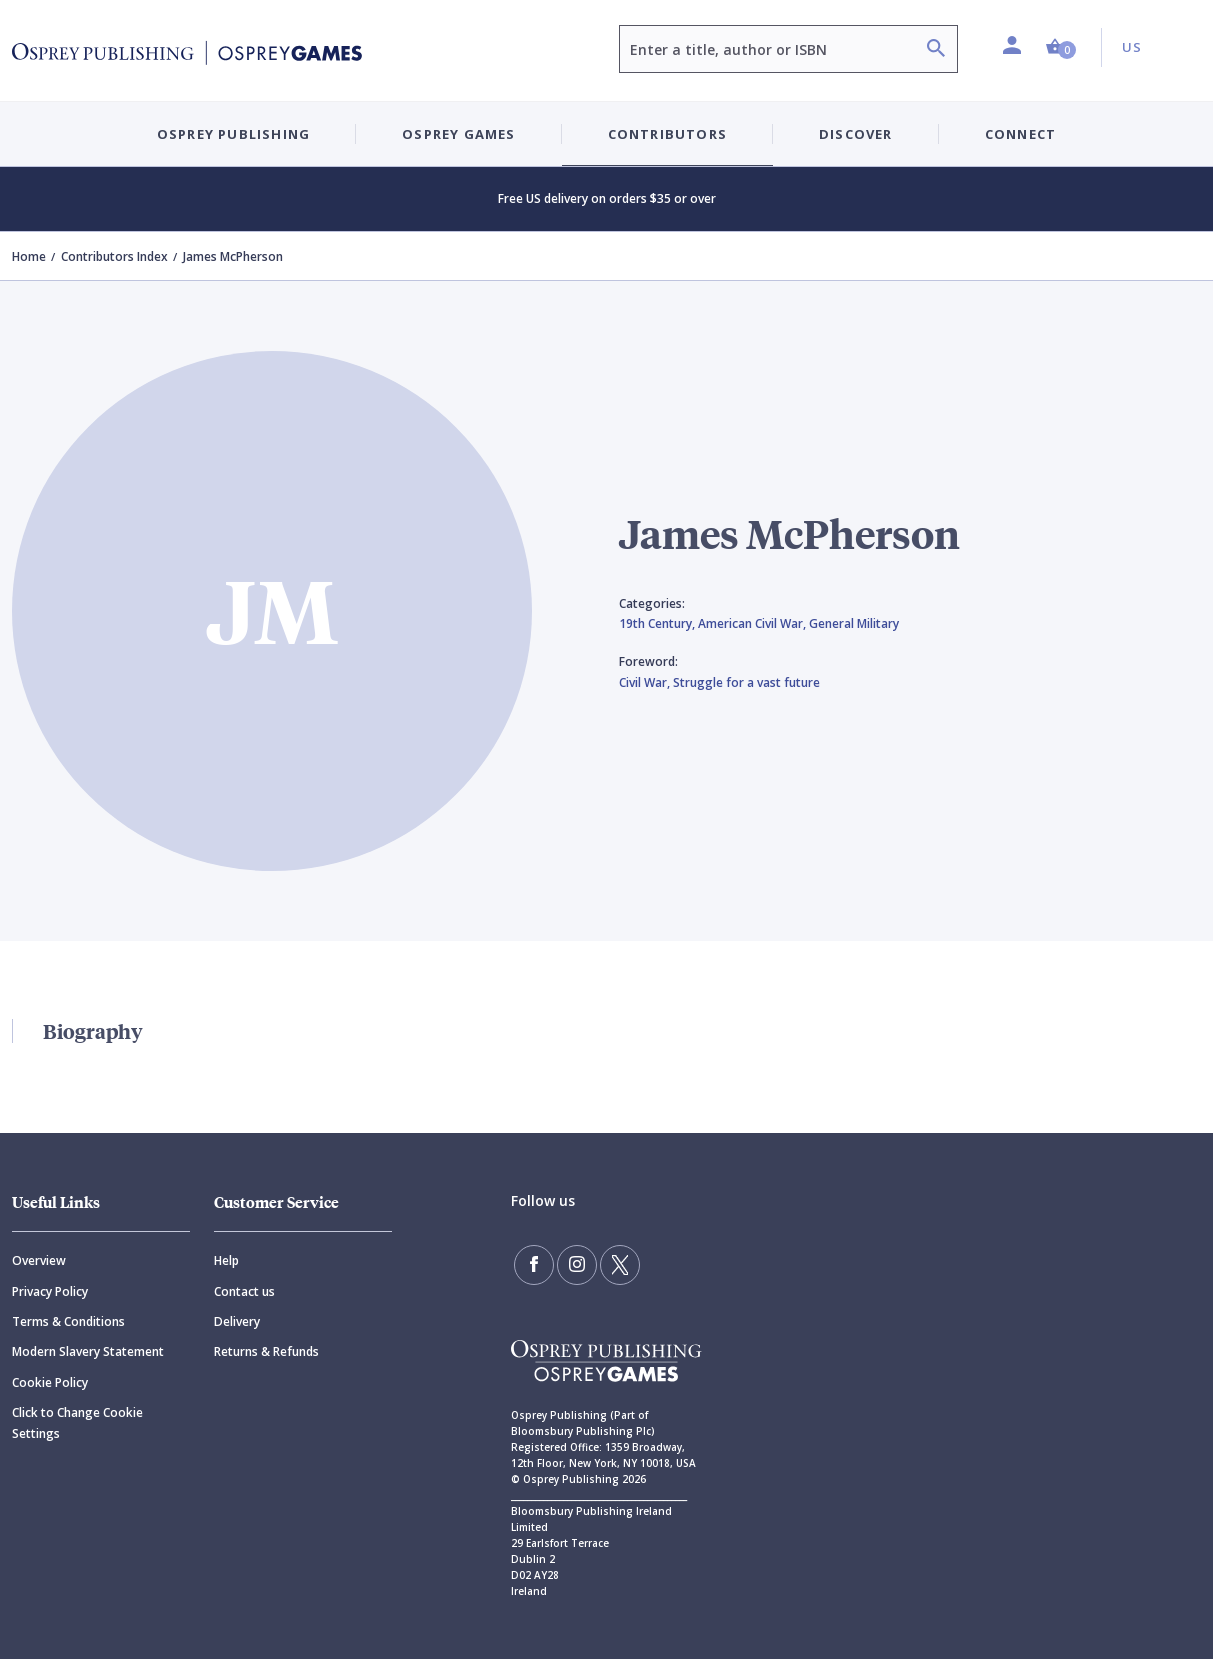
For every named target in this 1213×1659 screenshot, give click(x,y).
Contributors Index (114, 256)
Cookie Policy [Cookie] (50, 1382)
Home (29, 256)
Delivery (237, 1321)
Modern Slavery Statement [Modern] (88, 1351)
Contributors (667, 134)
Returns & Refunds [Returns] (266, 1351)
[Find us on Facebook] (534, 1265)
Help (226, 1260)
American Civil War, (753, 623)
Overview (39, 1260)
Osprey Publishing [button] (233, 134)
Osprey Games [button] (458, 134)
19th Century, (658, 623)
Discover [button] (856, 134)
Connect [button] (1020, 134)
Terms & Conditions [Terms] (68, 1321)
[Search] (936, 50)
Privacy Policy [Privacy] (50, 1291)
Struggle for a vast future (746, 682)
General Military (854, 623)
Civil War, (646, 682)
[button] (1061, 47)
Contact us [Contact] (244, 1291)
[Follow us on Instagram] (577, 1265)
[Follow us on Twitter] (620, 1265)
